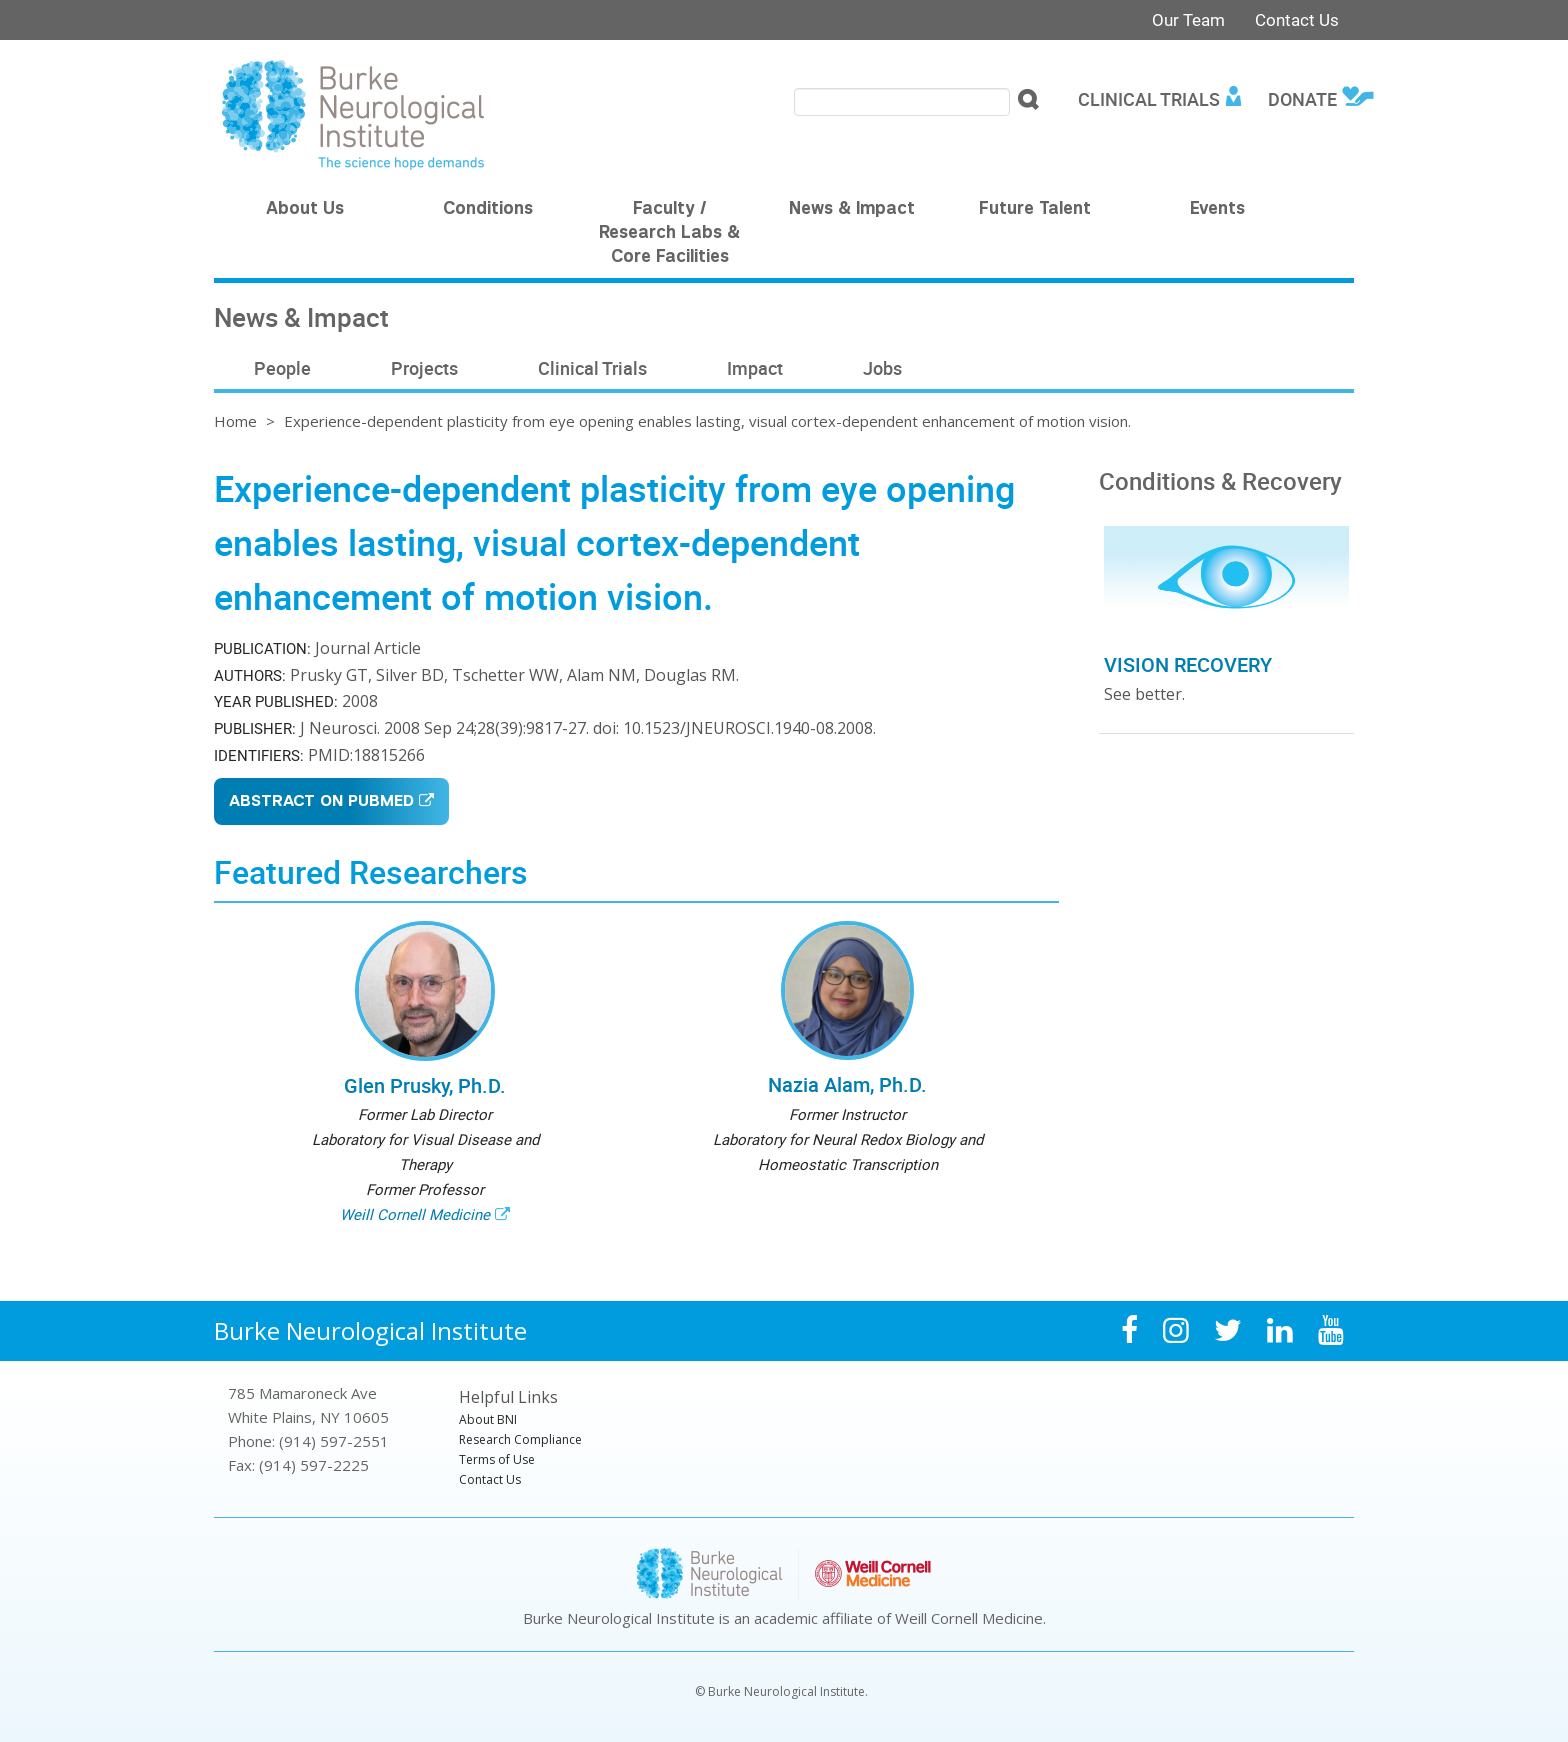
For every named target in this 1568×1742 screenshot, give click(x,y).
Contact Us (1297, 19)
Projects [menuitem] (424, 368)
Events (1217, 210)
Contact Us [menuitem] (490, 1479)
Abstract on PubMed (321, 802)
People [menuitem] (282, 368)
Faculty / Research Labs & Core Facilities (669, 234)
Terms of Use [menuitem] (497, 1459)
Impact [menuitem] (755, 368)
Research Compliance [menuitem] (520, 1439)
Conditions (488, 210)
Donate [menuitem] (1302, 99)
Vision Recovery (1188, 664)
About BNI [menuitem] (488, 1419)
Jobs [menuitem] (882, 368)
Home (235, 421)
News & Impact (852, 210)
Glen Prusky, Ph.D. (425, 1085)
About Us (305, 210)
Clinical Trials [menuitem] (1149, 99)
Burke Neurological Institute (370, 1330)
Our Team (1188, 19)
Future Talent (1035, 210)
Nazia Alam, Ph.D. (847, 1084)
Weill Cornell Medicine (415, 1214)
